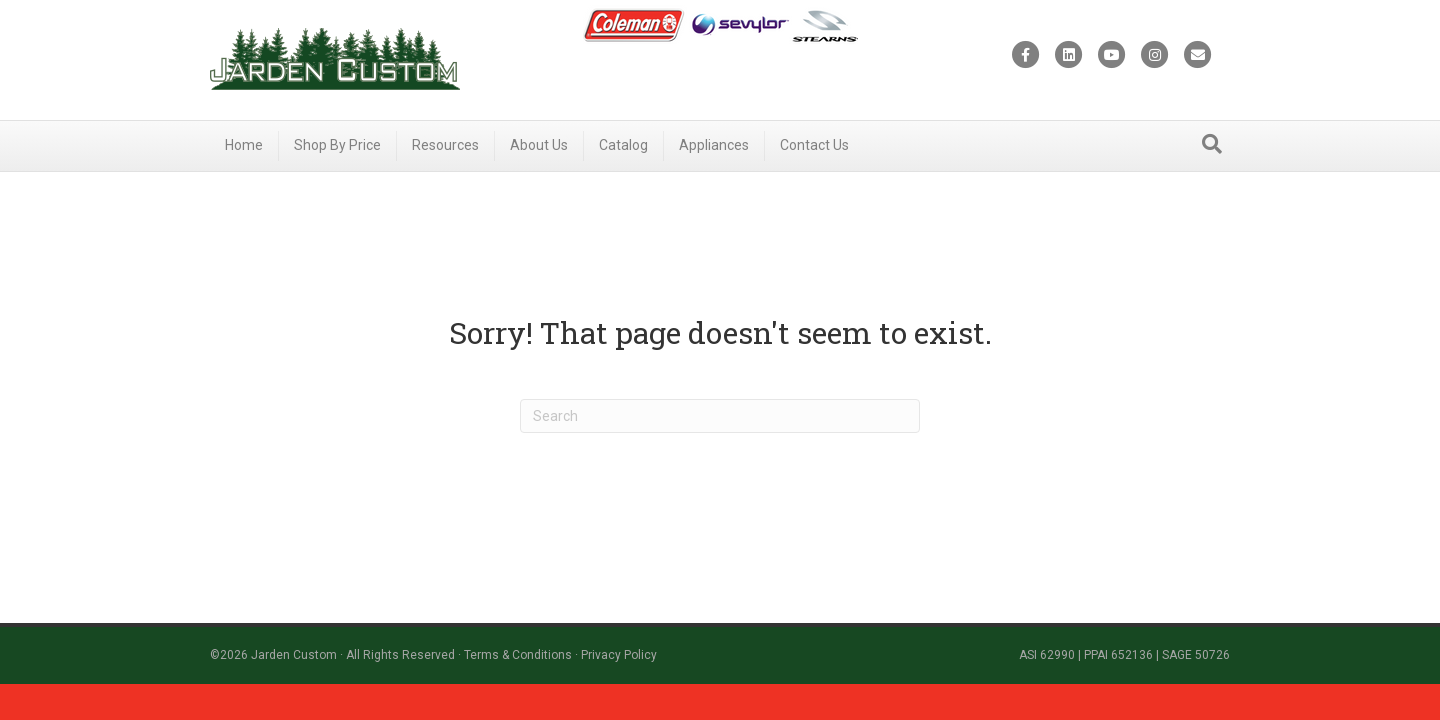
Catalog (623, 145)
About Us (539, 145)
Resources (445, 145)
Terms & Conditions (518, 655)
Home (244, 145)
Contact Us (814, 145)
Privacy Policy (619, 655)
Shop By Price (337, 145)
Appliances (714, 145)
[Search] (1212, 144)
